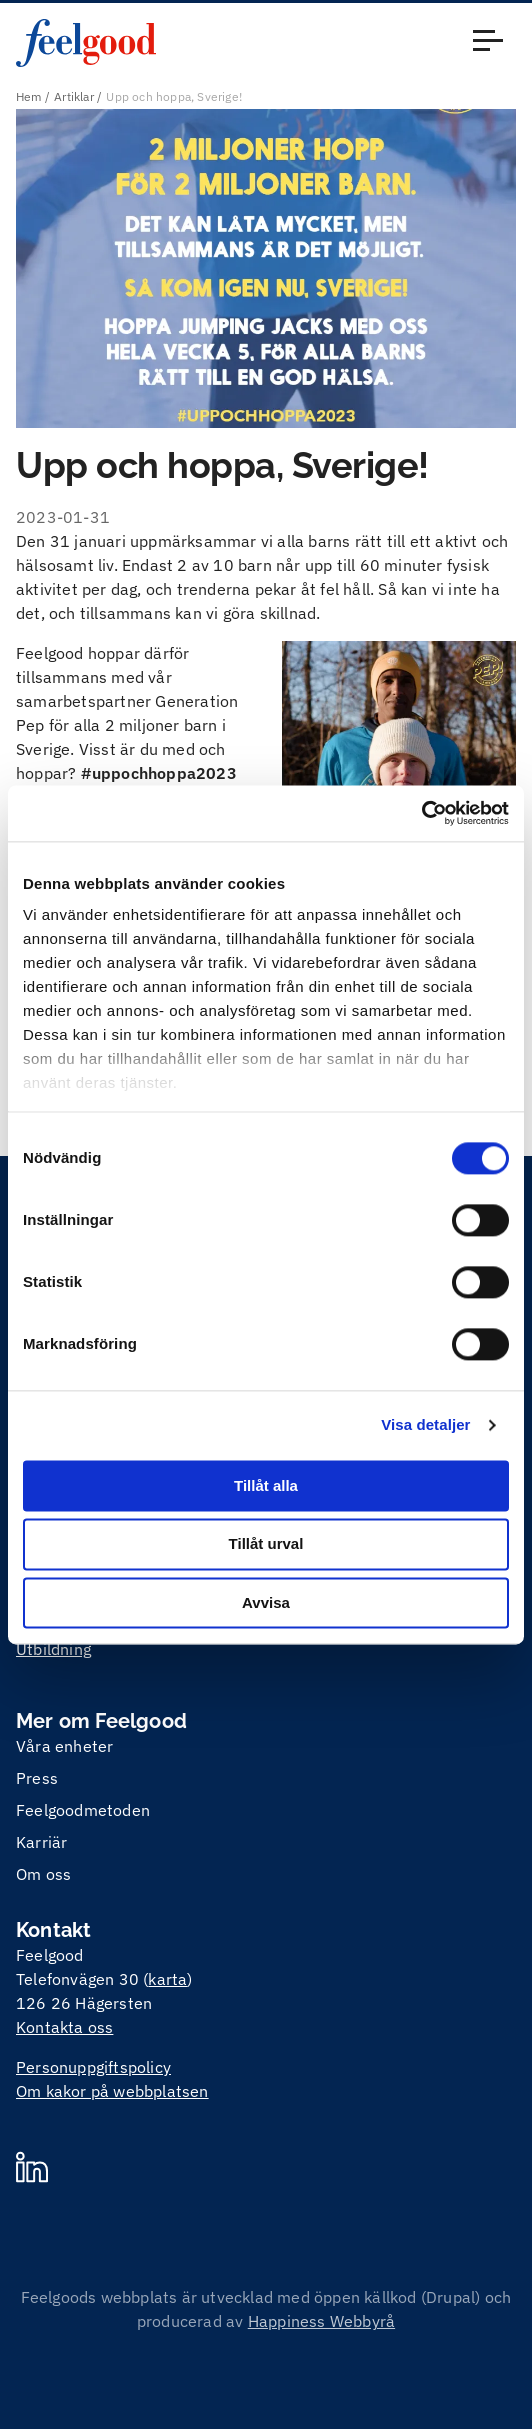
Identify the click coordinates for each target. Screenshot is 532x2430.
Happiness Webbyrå (321, 2321)
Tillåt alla (266, 1485)
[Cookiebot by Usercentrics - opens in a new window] (421, 813)
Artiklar (74, 96)
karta (167, 1979)
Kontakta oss (64, 2027)
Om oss (43, 1874)
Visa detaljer (425, 1424)
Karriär (41, 1842)
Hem (29, 96)
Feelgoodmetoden (83, 1810)
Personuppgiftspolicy (93, 2067)
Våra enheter (64, 1746)
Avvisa (266, 1602)
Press (37, 1778)
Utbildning (53, 1649)
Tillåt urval (266, 1544)
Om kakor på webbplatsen (112, 2091)
